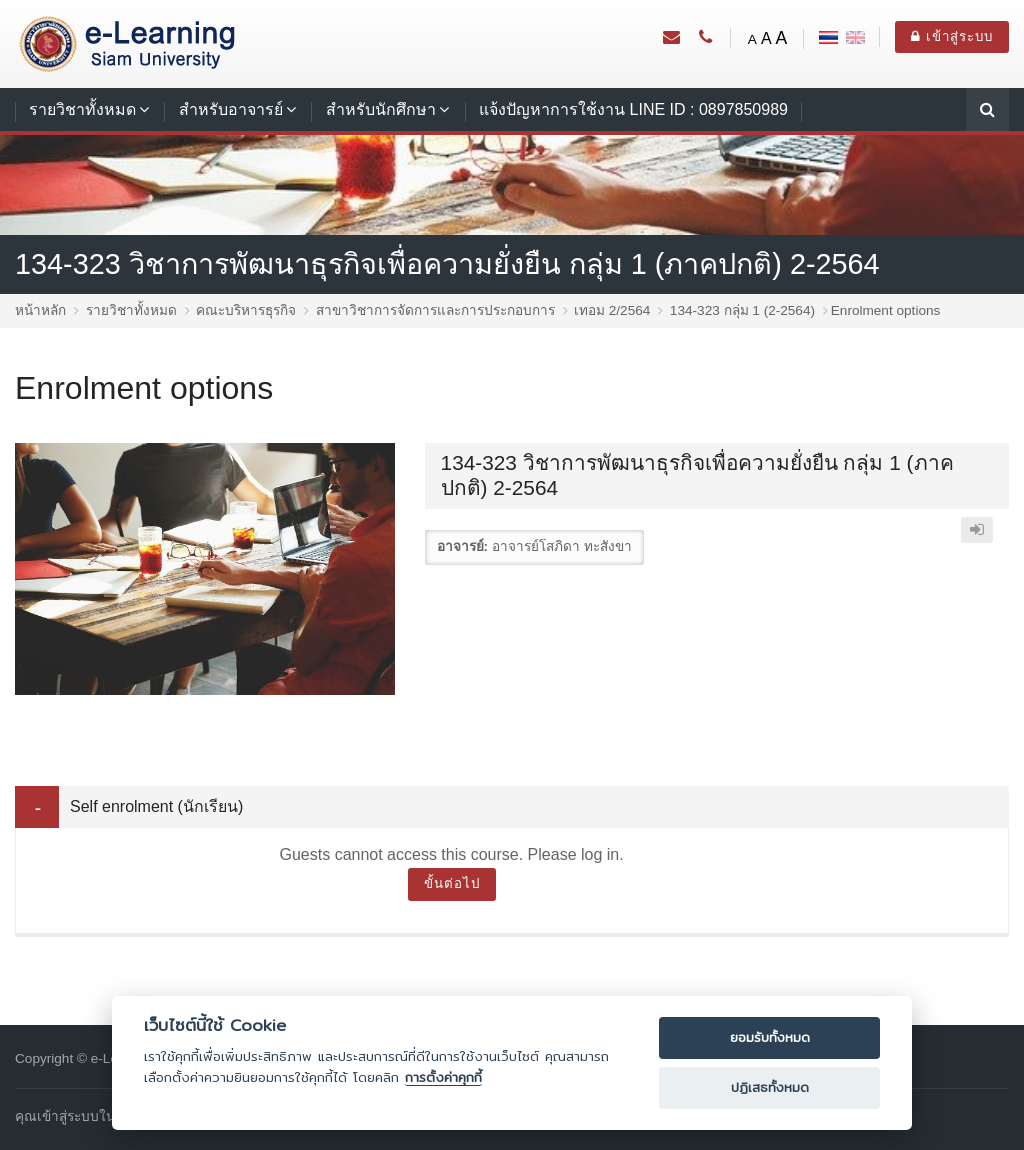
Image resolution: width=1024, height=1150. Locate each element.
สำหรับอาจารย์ (231, 109)
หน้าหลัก (40, 310)
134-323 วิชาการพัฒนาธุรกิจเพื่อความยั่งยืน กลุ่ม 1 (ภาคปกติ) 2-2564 (447, 264)
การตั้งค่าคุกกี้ (443, 1077)
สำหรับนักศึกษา (381, 109)
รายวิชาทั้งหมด (82, 109)
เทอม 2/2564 (612, 310)
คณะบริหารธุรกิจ (246, 310)
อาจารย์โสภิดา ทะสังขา (562, 546)
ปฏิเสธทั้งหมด (770, 1087)
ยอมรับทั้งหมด (770, 1037)
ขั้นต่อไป (452, 883)
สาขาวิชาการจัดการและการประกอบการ (435, 310)
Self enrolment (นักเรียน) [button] (156, 806)
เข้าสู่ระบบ (952, 36)
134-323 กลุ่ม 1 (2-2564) (742, 310)
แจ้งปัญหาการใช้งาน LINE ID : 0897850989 (633, 109)
